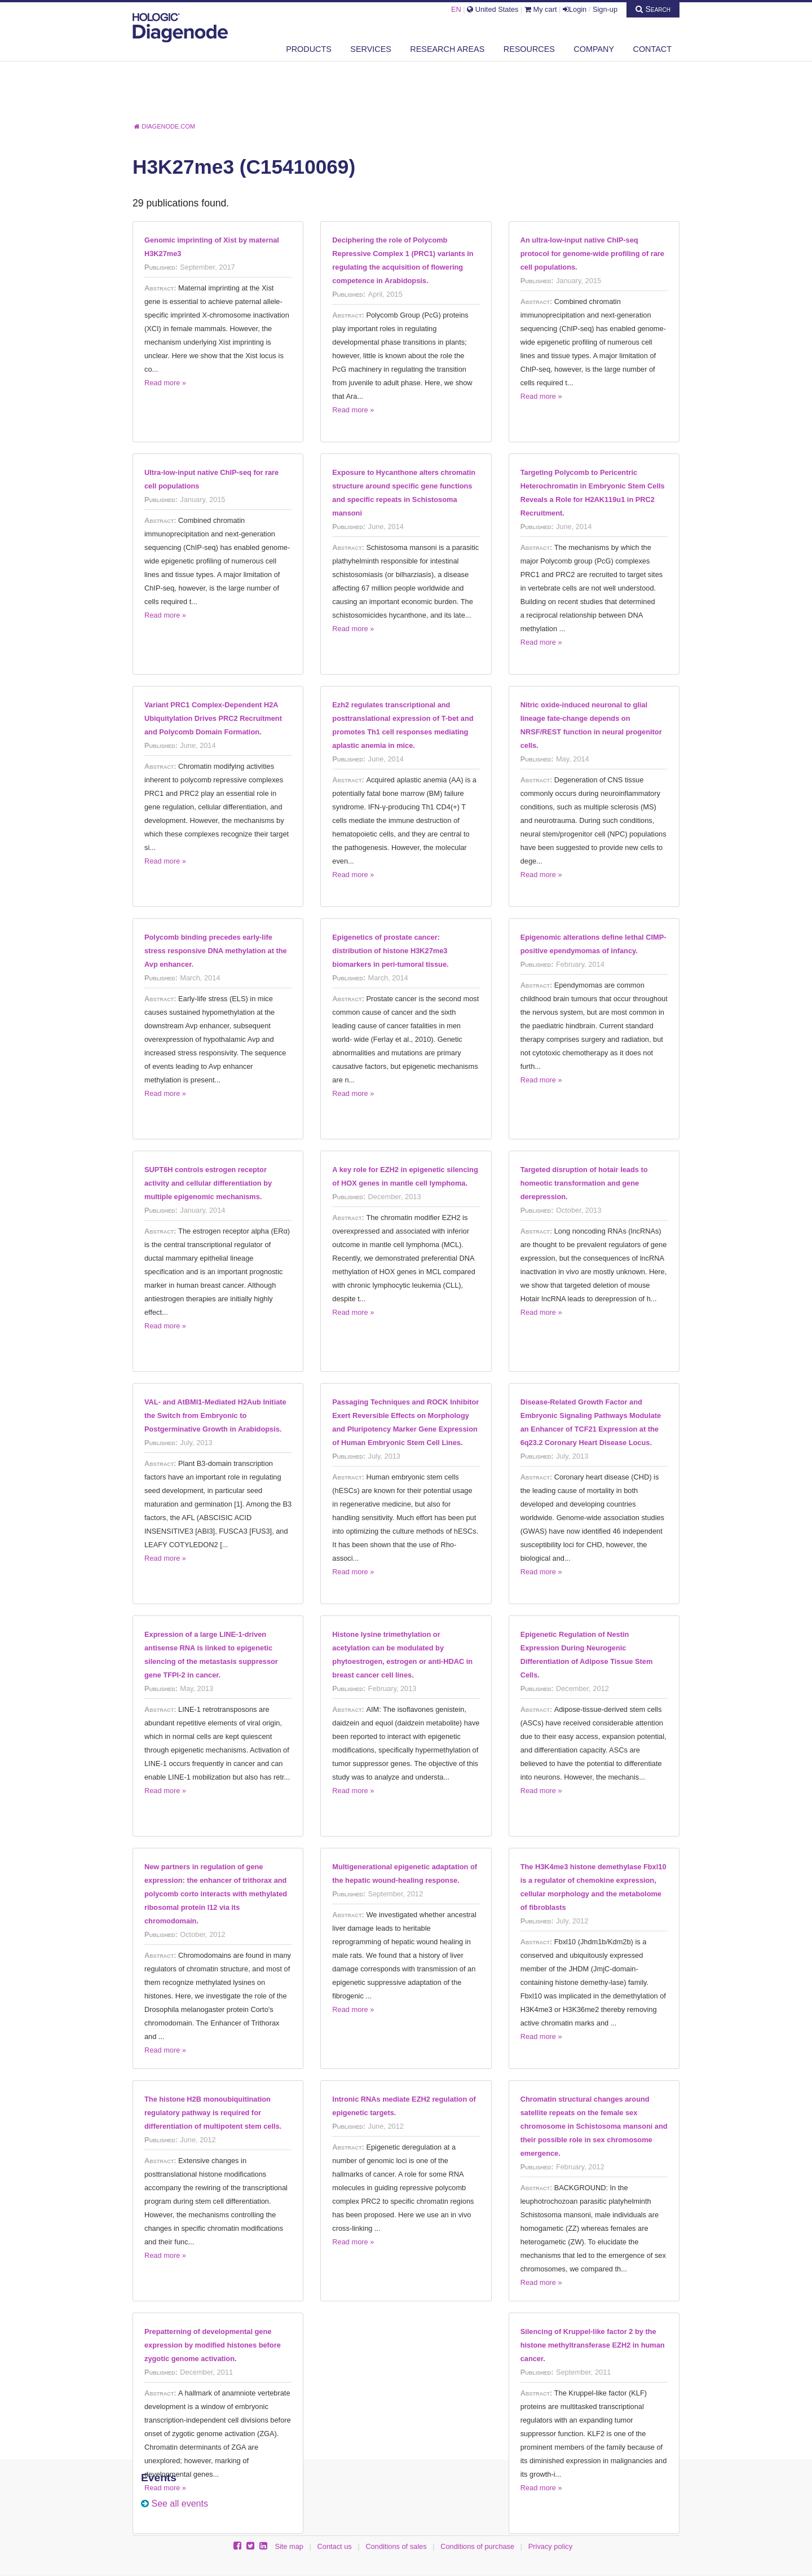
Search (653, 9)
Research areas (447, 49)
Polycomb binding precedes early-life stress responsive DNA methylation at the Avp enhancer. (215, 950)
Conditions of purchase (477, 2546)
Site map (289, 2546)
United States (492, 9)
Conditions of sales (395, 2546)
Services (370, 49)
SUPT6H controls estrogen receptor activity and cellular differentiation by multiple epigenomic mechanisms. (208, 1183)
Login (574, 9)
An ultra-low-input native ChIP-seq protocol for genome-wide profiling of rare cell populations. (592, 253)
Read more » (165, 382)
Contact (652, 49)
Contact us (334, 2546)
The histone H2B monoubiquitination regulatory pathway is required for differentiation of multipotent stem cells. (212, 2112)
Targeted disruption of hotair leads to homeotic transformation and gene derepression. (584, 1183)
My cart (540, 9)
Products (309, 49)
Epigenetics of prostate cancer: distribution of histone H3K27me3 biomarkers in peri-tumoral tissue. (390, 950)
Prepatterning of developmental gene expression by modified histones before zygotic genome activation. (212, 2345)
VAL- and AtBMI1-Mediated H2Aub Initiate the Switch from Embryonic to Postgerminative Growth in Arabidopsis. (215, 1415)
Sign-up (605, 9)
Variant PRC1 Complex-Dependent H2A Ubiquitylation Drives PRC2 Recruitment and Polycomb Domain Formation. (213, 718)
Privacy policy (550, 2546)
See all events (179, 2503)
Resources (529, 49)
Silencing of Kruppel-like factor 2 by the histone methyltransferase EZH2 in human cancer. (592, 2345)
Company (593, 49)
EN (456, 9)
